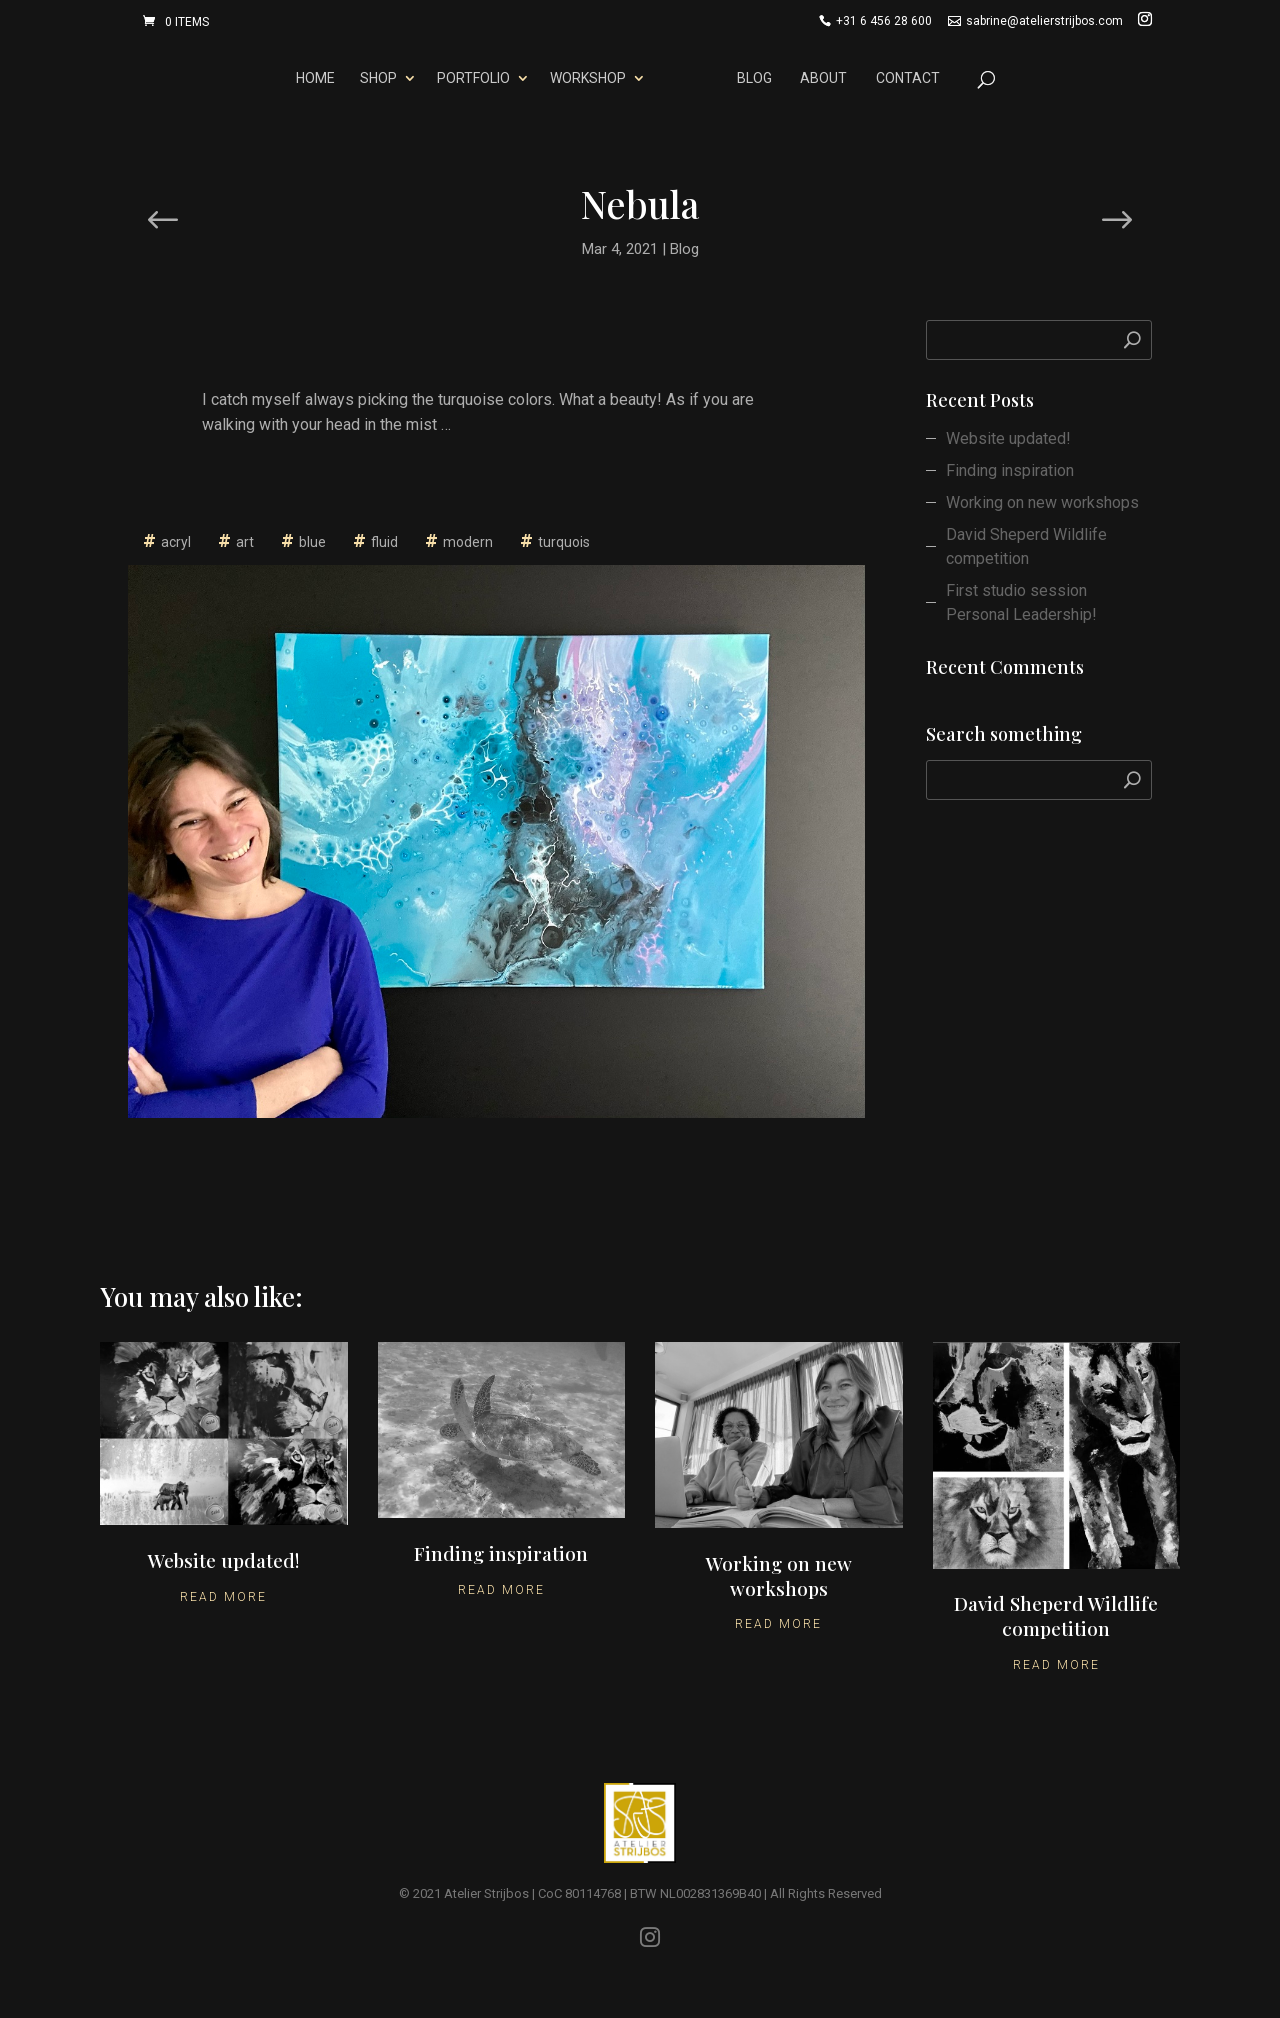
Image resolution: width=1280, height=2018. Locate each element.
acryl (176, 542)
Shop (374, 78)
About (827, 78)
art (245, 542)
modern (468, 542)
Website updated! (1008, 438)
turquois (564, 542)
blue (312, 542)
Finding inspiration (1010, 470)
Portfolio (469, 78)
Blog (758, 78)
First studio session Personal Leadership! (1021, 602)
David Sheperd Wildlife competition (1026, 546)
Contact (911, 78)
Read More (223, 1597)
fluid (384, 542)
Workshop (584, 78)
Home (312, 78)
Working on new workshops (1042, 502)
